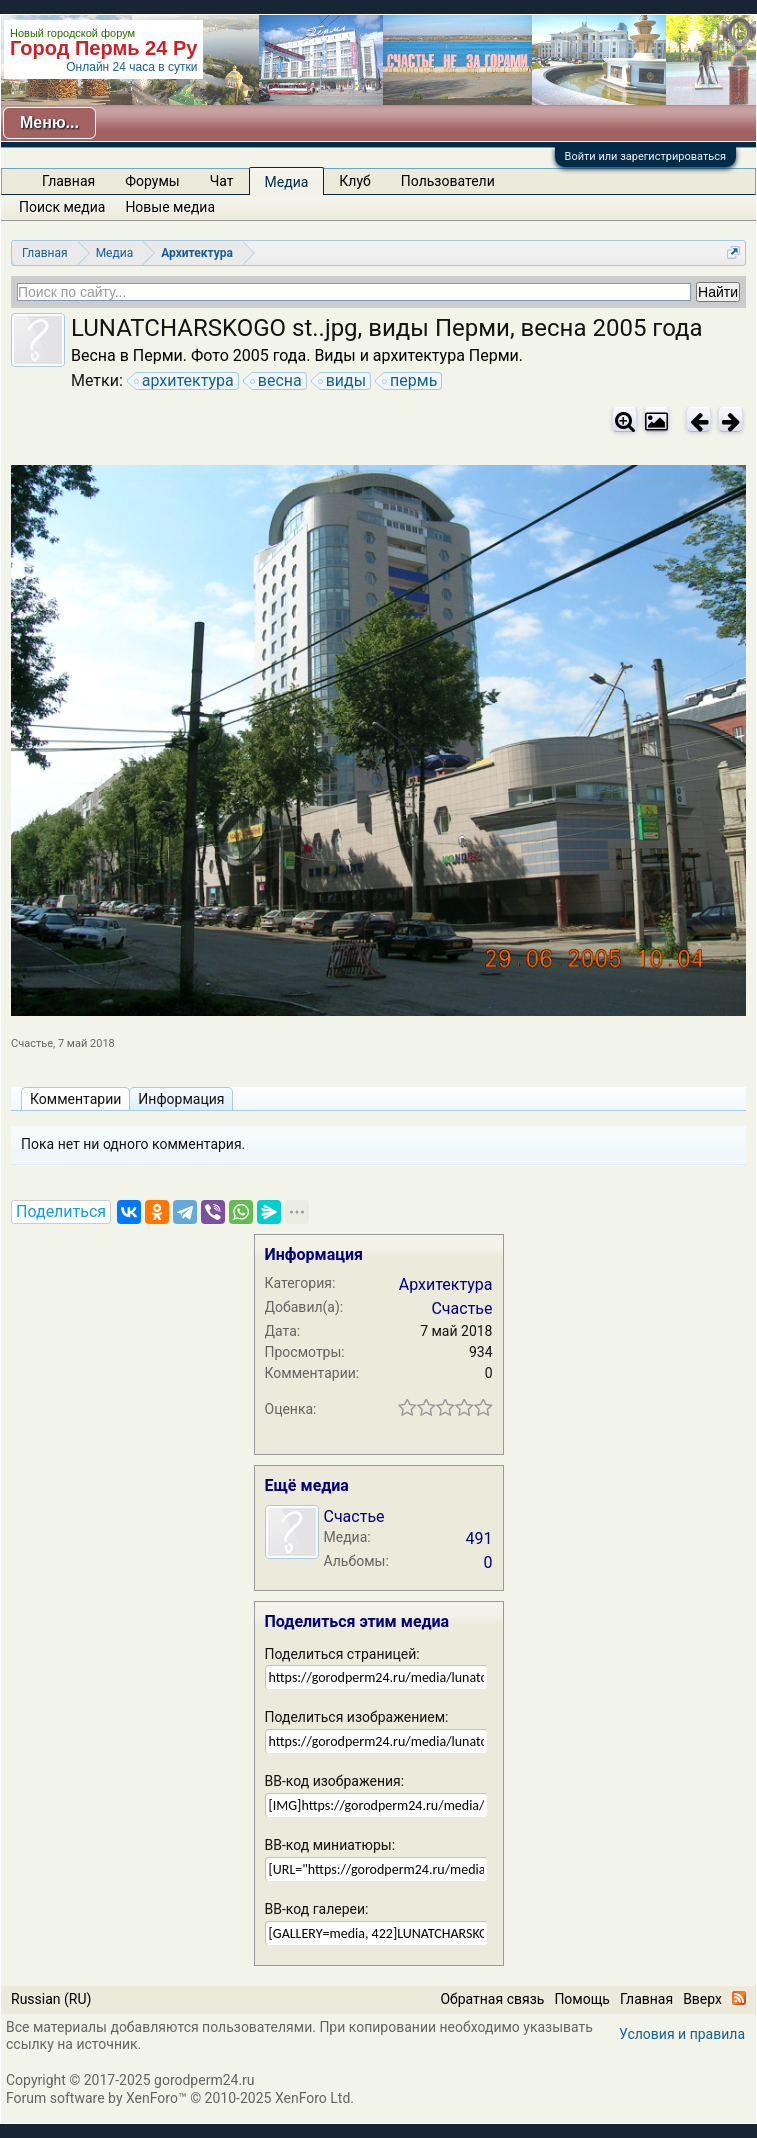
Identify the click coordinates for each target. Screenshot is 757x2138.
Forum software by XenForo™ (180, 2098)
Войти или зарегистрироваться (645, 156)
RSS (739, 1998)
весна (277, 381)
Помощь (582, 1999)
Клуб (354, 181)
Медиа (287, 182)
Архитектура (446, 1284)
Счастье (32, 1043)
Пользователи (448, 181)
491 (479, 1538)
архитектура (185, 381)
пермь (410, 381)
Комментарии (75, 1099)
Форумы (152, 181)
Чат (222, 181)
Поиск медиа (62, 207)
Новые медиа (170, 207)
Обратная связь (492, 1999)
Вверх (702, 1999)
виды (343, 381)
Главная (68, 181)
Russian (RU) (51, 1999)
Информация (181, 1099)
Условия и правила (682, 2034)
